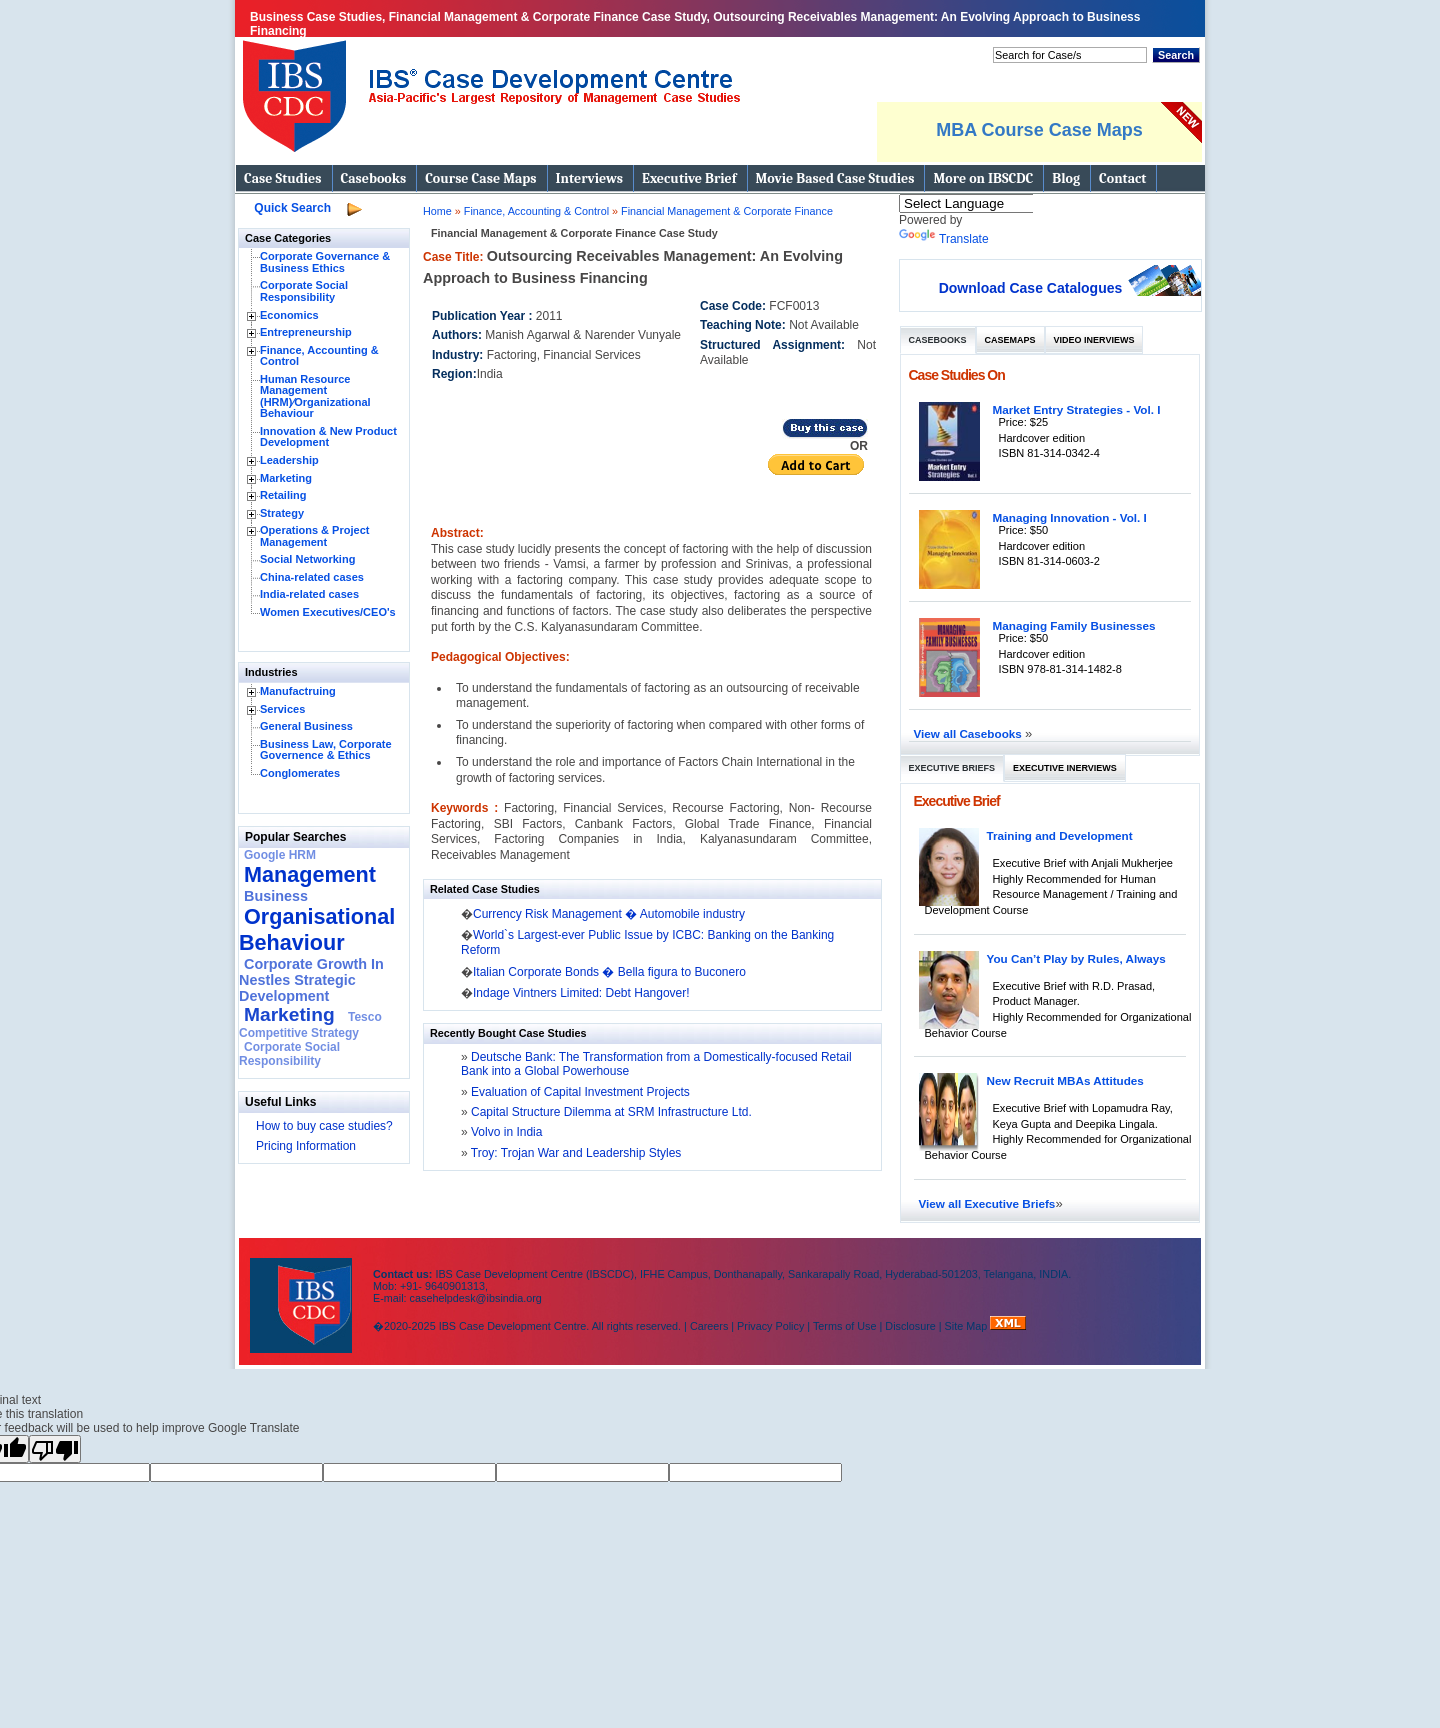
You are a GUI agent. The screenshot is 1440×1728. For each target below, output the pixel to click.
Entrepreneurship (306, 332)
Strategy (282, 513)
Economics (289, 315)
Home (437, 211)
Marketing (286, 478)
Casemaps (1010, 340)
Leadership (289, 460)
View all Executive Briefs (987, 1203)
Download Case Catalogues (1031, 288)
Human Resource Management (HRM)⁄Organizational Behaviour (315, 396)
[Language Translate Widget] (992, 203)
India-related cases (309, 594)
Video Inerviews (1094, 340)
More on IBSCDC (983, 178)
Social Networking (307, 559)
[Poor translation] (55, 1449)
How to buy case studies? (324, 1126)
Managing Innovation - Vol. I (1070, 517)
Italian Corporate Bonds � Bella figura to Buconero (609, 972)
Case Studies (283, 178)
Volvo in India (505, 1132)
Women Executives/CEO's (328, 612)
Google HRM (280, 855)
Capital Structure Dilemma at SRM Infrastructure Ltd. (610, 1112)
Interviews (589, 178)
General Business (306, 726)
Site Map (968, 1326)
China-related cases (312, 577)
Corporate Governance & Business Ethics (325, 262)
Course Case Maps (480, 178)
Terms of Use (845, 1326)
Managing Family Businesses (1074, 625)
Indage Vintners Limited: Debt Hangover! (581, 993)
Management (310, 874)
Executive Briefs (952, 768)
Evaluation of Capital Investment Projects (579, 1092)
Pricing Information (306, 1146)
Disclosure (910, 1326)
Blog (1066, 178)
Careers (709, 1326)
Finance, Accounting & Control (319, 356)
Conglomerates (300, 773)
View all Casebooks (970, 733)
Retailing (283, 495)
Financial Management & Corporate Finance (727, 211)
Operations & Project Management (314, 536)
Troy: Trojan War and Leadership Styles (575, 1153)
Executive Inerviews (1065, 768)
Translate (944, 239)
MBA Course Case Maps (1039, 130)
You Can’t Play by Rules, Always (1076, 958)
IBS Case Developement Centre (303, 1292)
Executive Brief (689, 178)
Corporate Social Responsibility (304, 291)
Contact (1122, 178)
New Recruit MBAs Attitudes (1065, 1080)
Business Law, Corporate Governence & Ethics (326, 750)
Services (282, 709)
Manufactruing (298, 691)
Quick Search (292, 208)
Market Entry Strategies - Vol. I (1077, 409)
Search (1176, 55)
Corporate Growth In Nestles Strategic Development (311, 980)
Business (276, 896)
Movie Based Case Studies (835, 178)
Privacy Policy (770, 1326)
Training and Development (1060, 835)
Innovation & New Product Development (328, 437)
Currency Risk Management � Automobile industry (609, 914)
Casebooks (374, 178)
